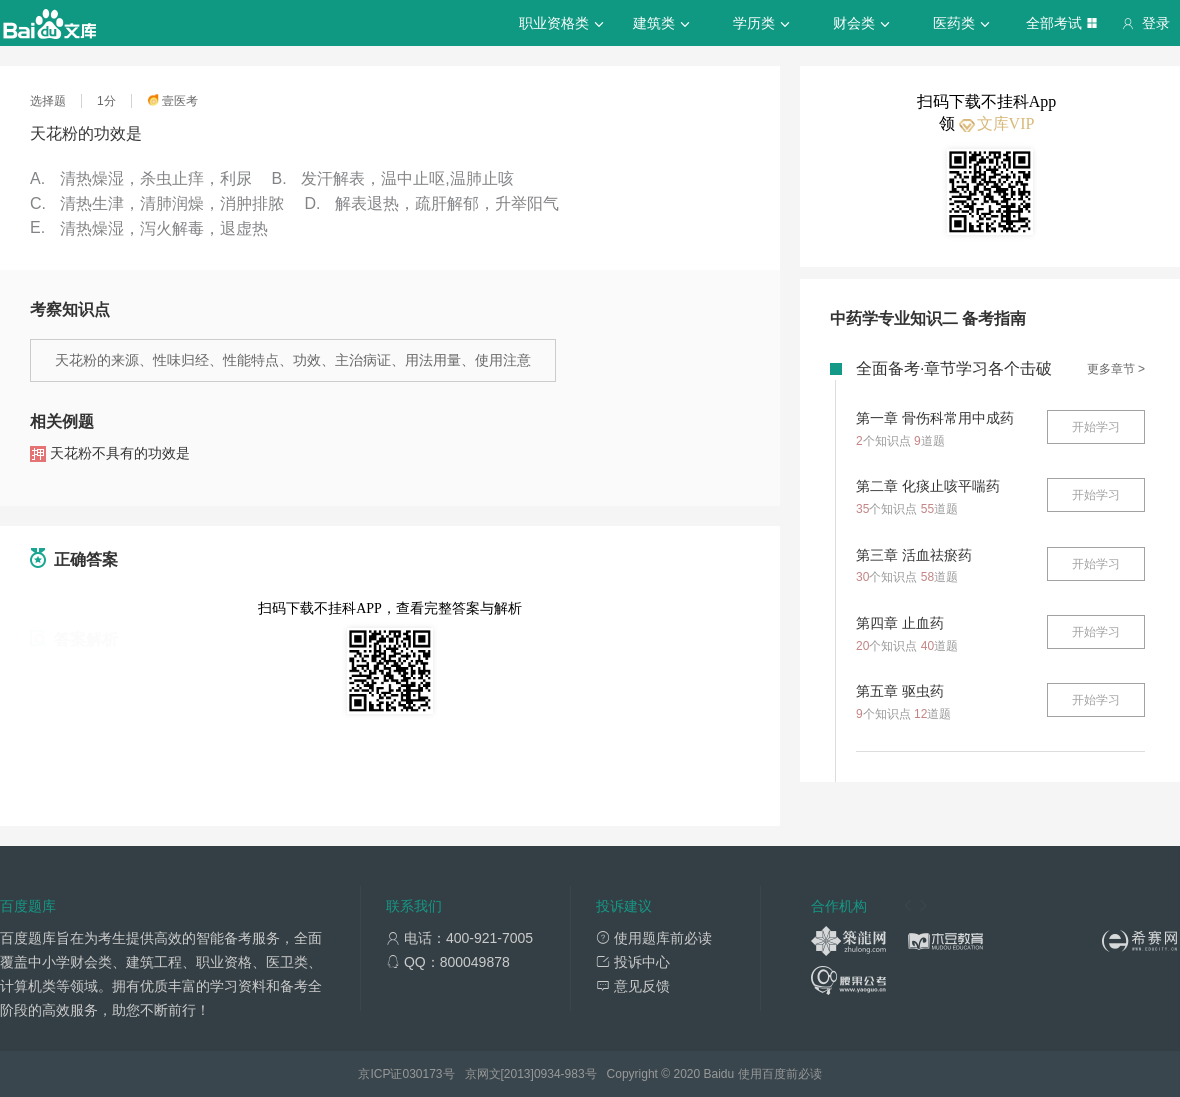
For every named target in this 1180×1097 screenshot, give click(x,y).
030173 (422, 1074)
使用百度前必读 (780, 1074)
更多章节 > (1116, 369)
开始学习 (1096, 427)
